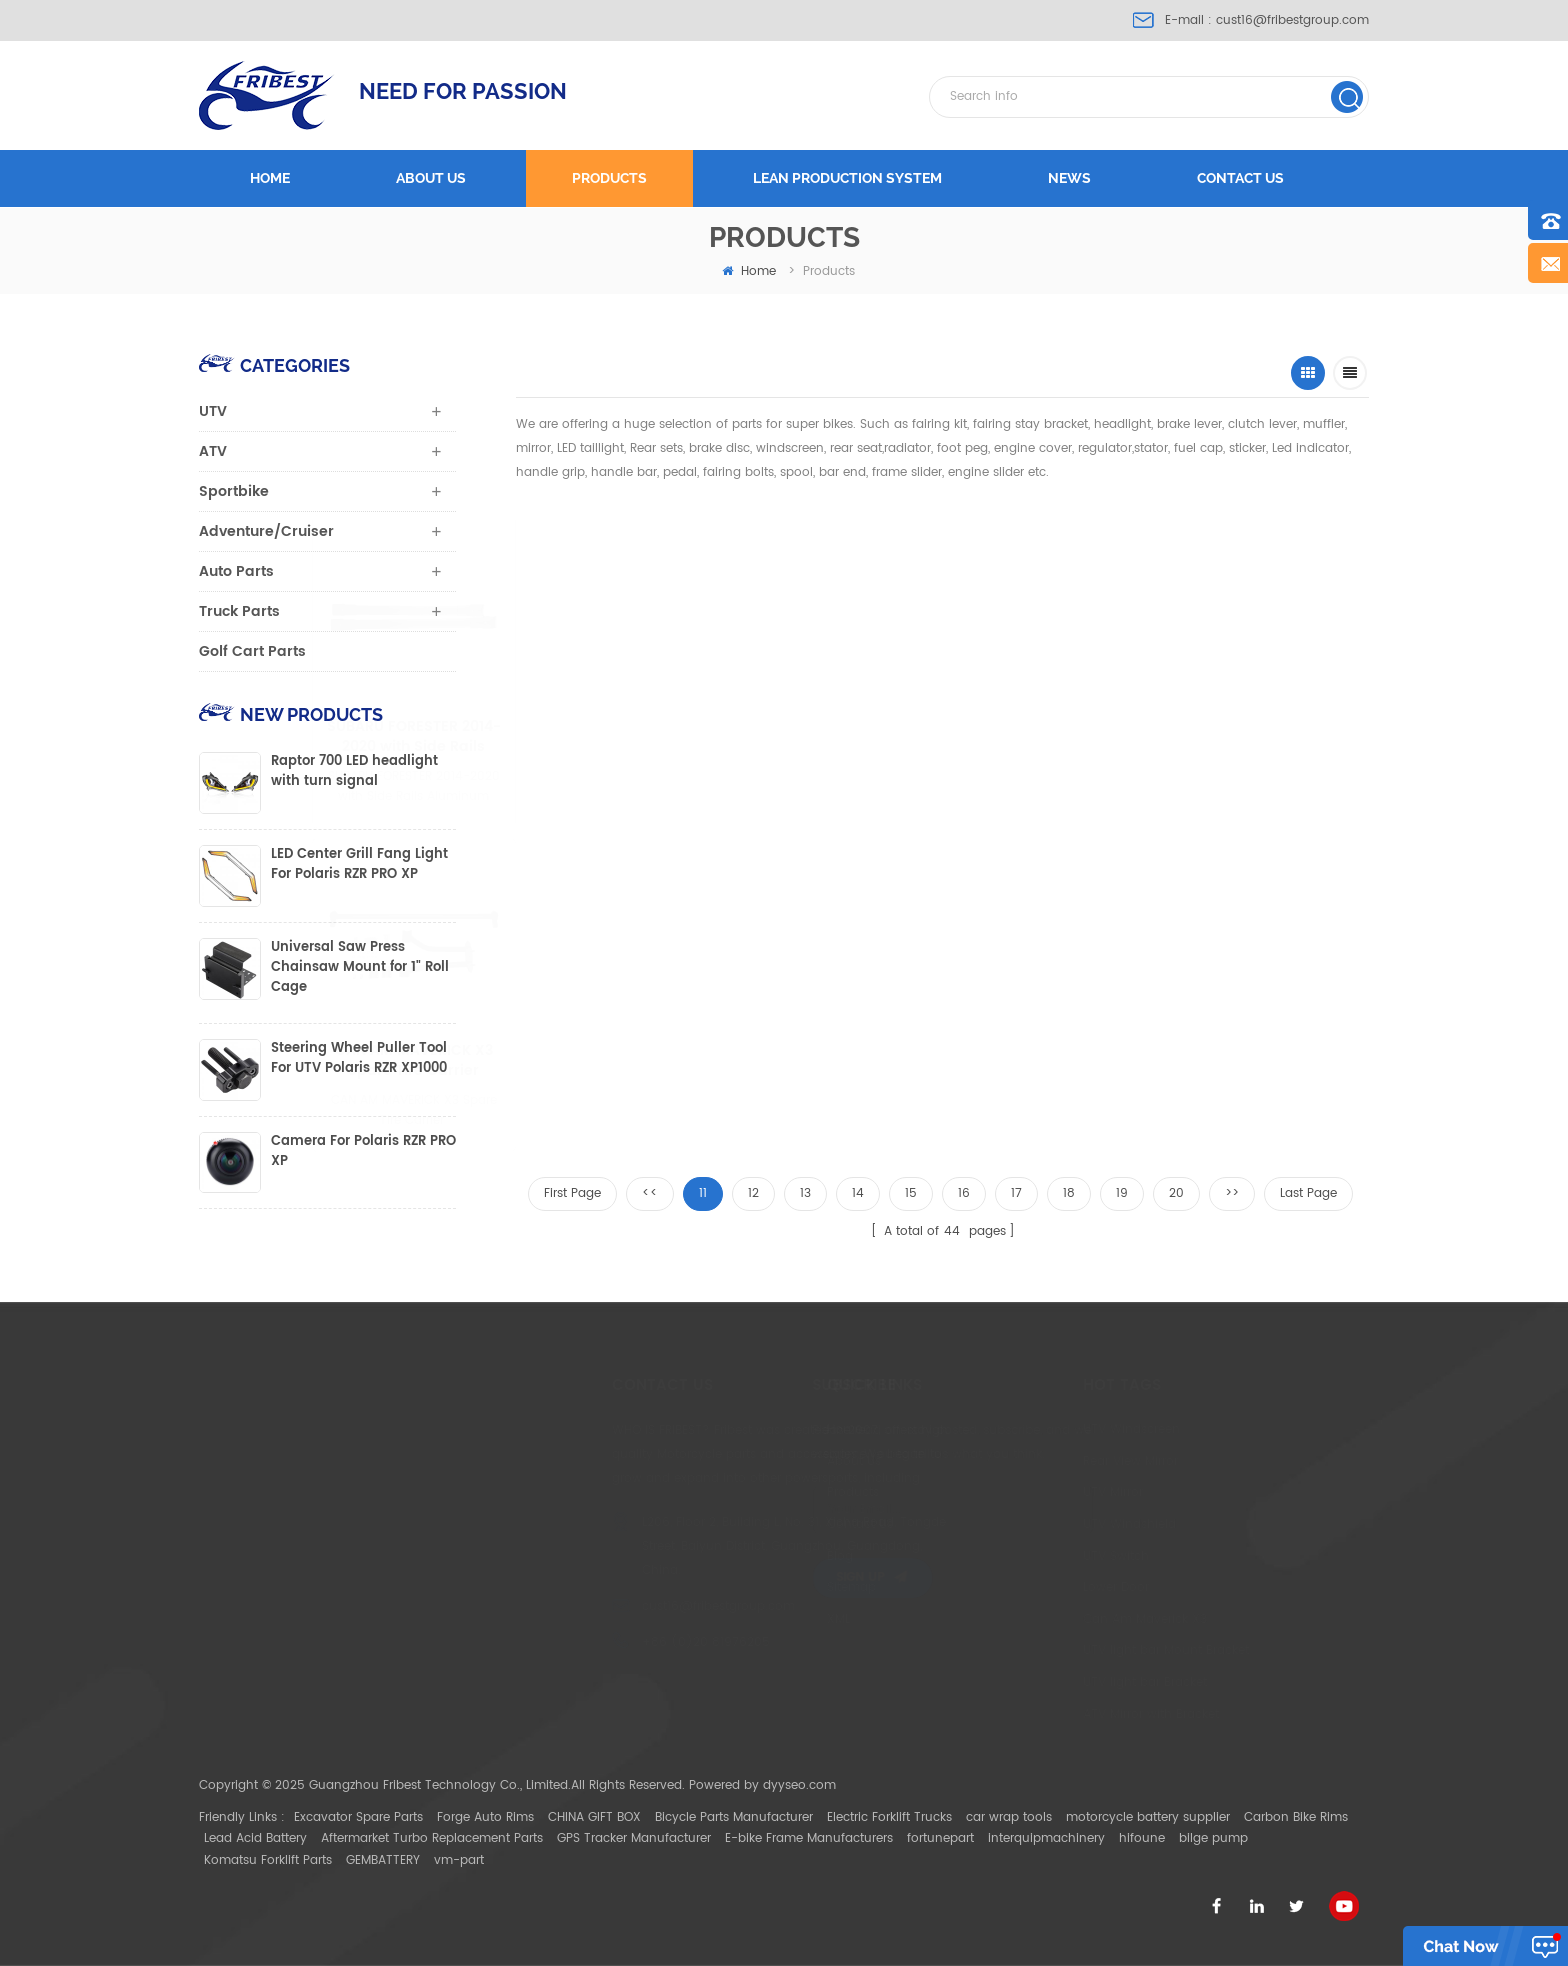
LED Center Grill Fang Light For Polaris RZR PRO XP (359, 865)
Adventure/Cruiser (266, 531)
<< (650, 1193)
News (1069, 178)
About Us (788, 1461)
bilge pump (1213, 1838)
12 (753, 1193)
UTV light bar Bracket (1064, 1682)
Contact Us (794, 1524)
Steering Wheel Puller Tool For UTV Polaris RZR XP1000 (359, 1059)
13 (805, 1193)
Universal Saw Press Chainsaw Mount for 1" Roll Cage (360, 968)
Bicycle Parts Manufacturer (734, 1817)
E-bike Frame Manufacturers (809, 1838)
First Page (572, 1193)
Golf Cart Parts (252, 651)
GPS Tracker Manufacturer (634, 1838)
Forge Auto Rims (485, 1817)
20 (1176, 1193)
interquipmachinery (1046, 1838)
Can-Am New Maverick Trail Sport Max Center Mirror (649, 1061)
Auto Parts (236, 571)
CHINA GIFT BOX (594, 1817)
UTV (213, 411)
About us (431, 178)
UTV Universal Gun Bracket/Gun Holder (1220, 737)
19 (1122, 1193)
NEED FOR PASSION (463, 91)
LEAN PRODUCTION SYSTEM (847, 178)
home (749, 271)
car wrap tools (1009, 1817)
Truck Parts (239, 611)
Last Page (1308, 1193)
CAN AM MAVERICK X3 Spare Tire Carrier (481, 1061)
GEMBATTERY (383, 1860)
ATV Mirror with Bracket (1070, 1714)
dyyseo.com (799, 1785)
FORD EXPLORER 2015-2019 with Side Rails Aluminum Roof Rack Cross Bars (823, 737)
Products (609, 178)
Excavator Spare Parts (358, 1817)
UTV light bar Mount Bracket (1085, 1650)
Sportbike (234, 491)
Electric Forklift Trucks (889, 1817)
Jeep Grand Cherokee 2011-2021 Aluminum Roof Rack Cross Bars (1025, 737)
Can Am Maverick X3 (1064, 1619)
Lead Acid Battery (255, 1838)
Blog (774, 1556)
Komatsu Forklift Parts (268, 1860)
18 (1069, 1193)
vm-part (459, 1860)
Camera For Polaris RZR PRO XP (363, 1152)
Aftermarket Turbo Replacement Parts (432, 1838)
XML (772, 1619)
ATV (213, 451)
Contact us (1240, 178)
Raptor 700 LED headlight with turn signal (354, 772)
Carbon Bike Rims (1296, 1817)
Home (270, 178)
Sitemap (785, 1587)
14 (858, 1193)
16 (964, 1193)
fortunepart (940, 1838)
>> (1232, 1193)
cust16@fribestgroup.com (1292, 20)
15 (911, 1193)
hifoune (1142, 1838)
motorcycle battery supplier (1148, 1817)
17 (1016, 1193)
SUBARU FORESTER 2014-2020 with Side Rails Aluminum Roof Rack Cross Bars (618, 737)
